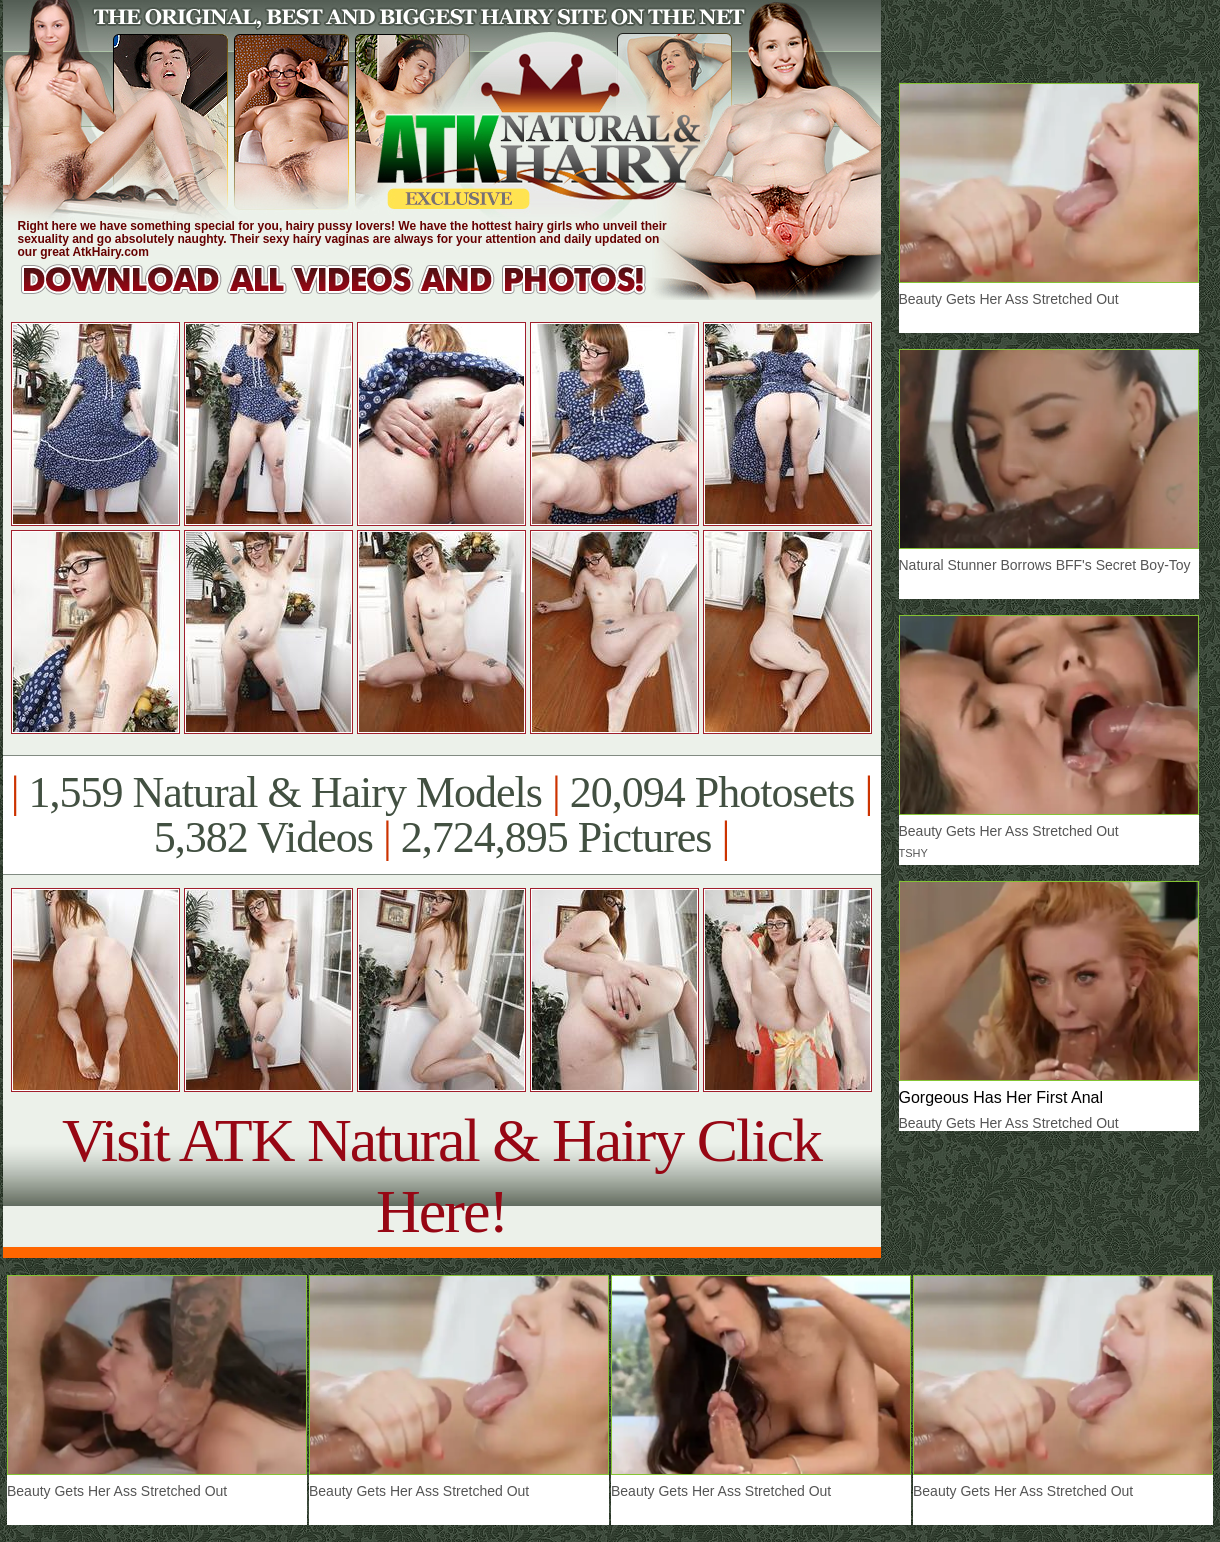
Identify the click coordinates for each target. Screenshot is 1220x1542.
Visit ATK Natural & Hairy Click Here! (441, 1175)
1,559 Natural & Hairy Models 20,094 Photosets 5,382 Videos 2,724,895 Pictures (441, 815)
